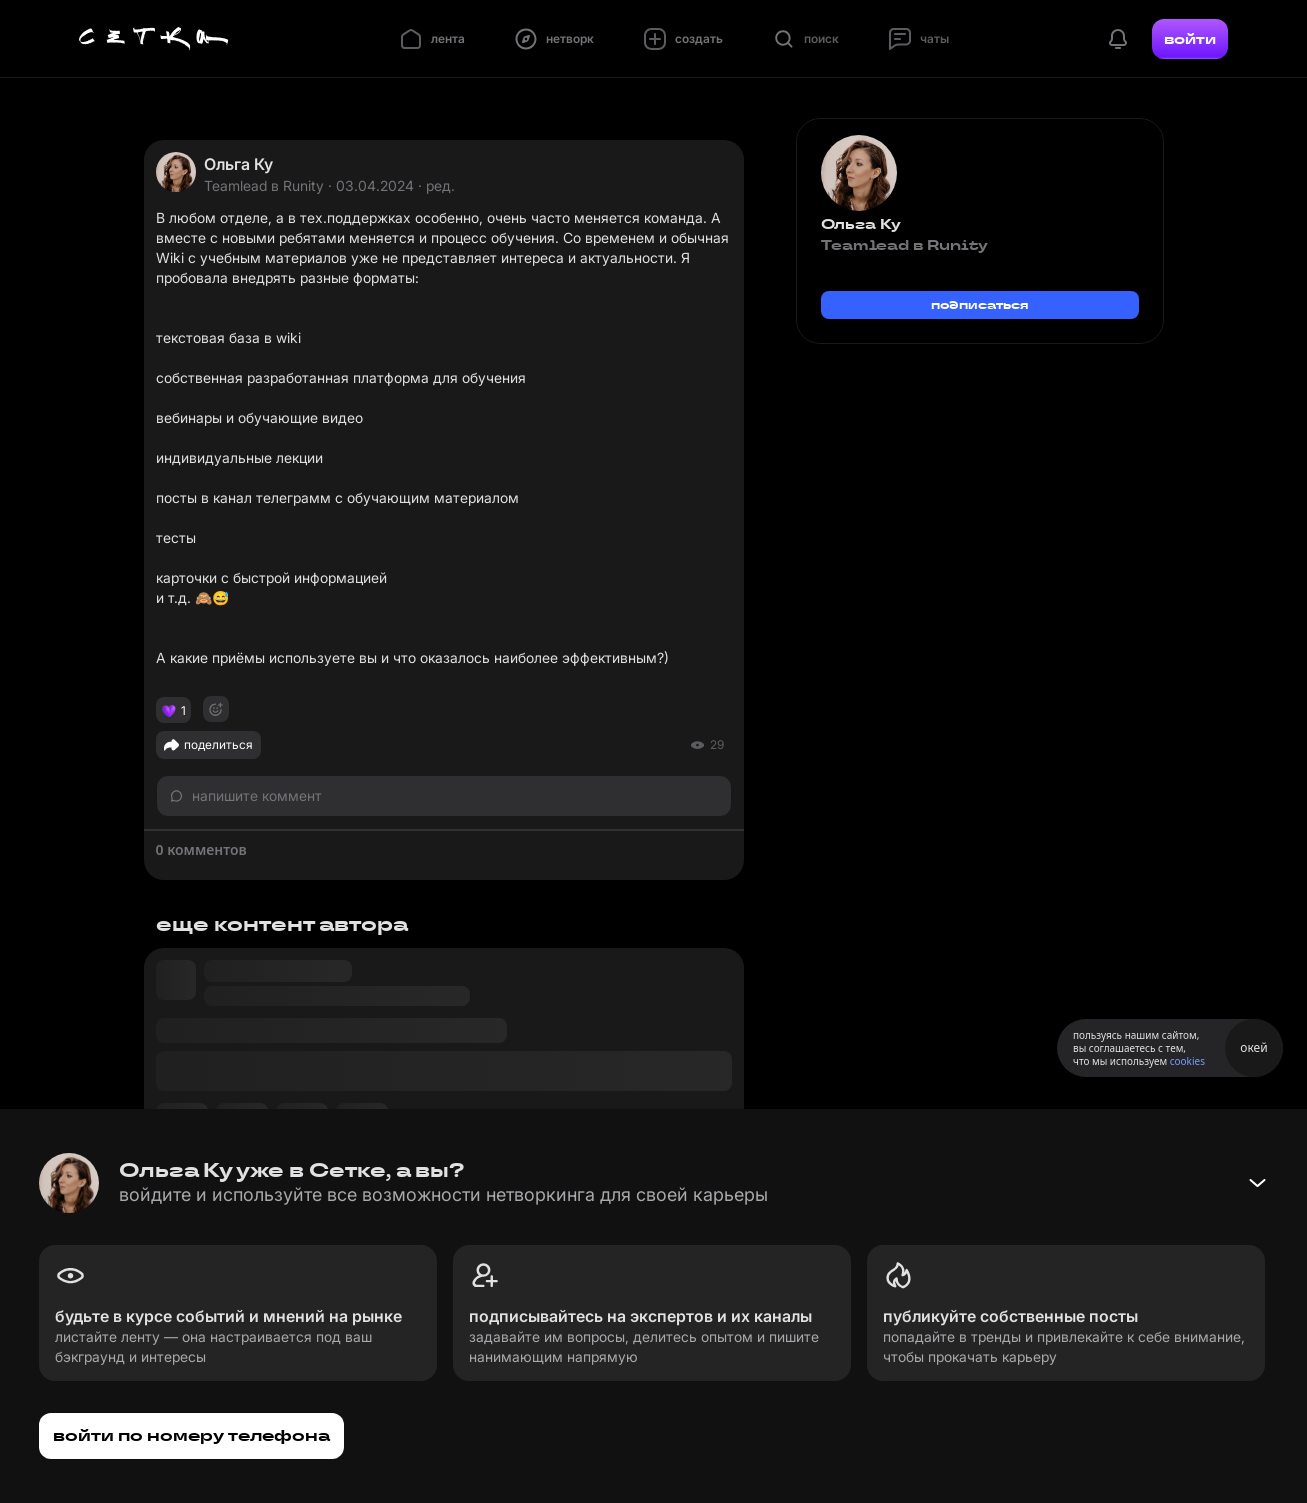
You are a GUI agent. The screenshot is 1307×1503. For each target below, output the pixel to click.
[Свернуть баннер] (1257, 1183)
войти (1190, 39)
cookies (1187, 1061)
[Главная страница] (154, 39)
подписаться (980, 304)
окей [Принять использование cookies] (1253, 1047)
